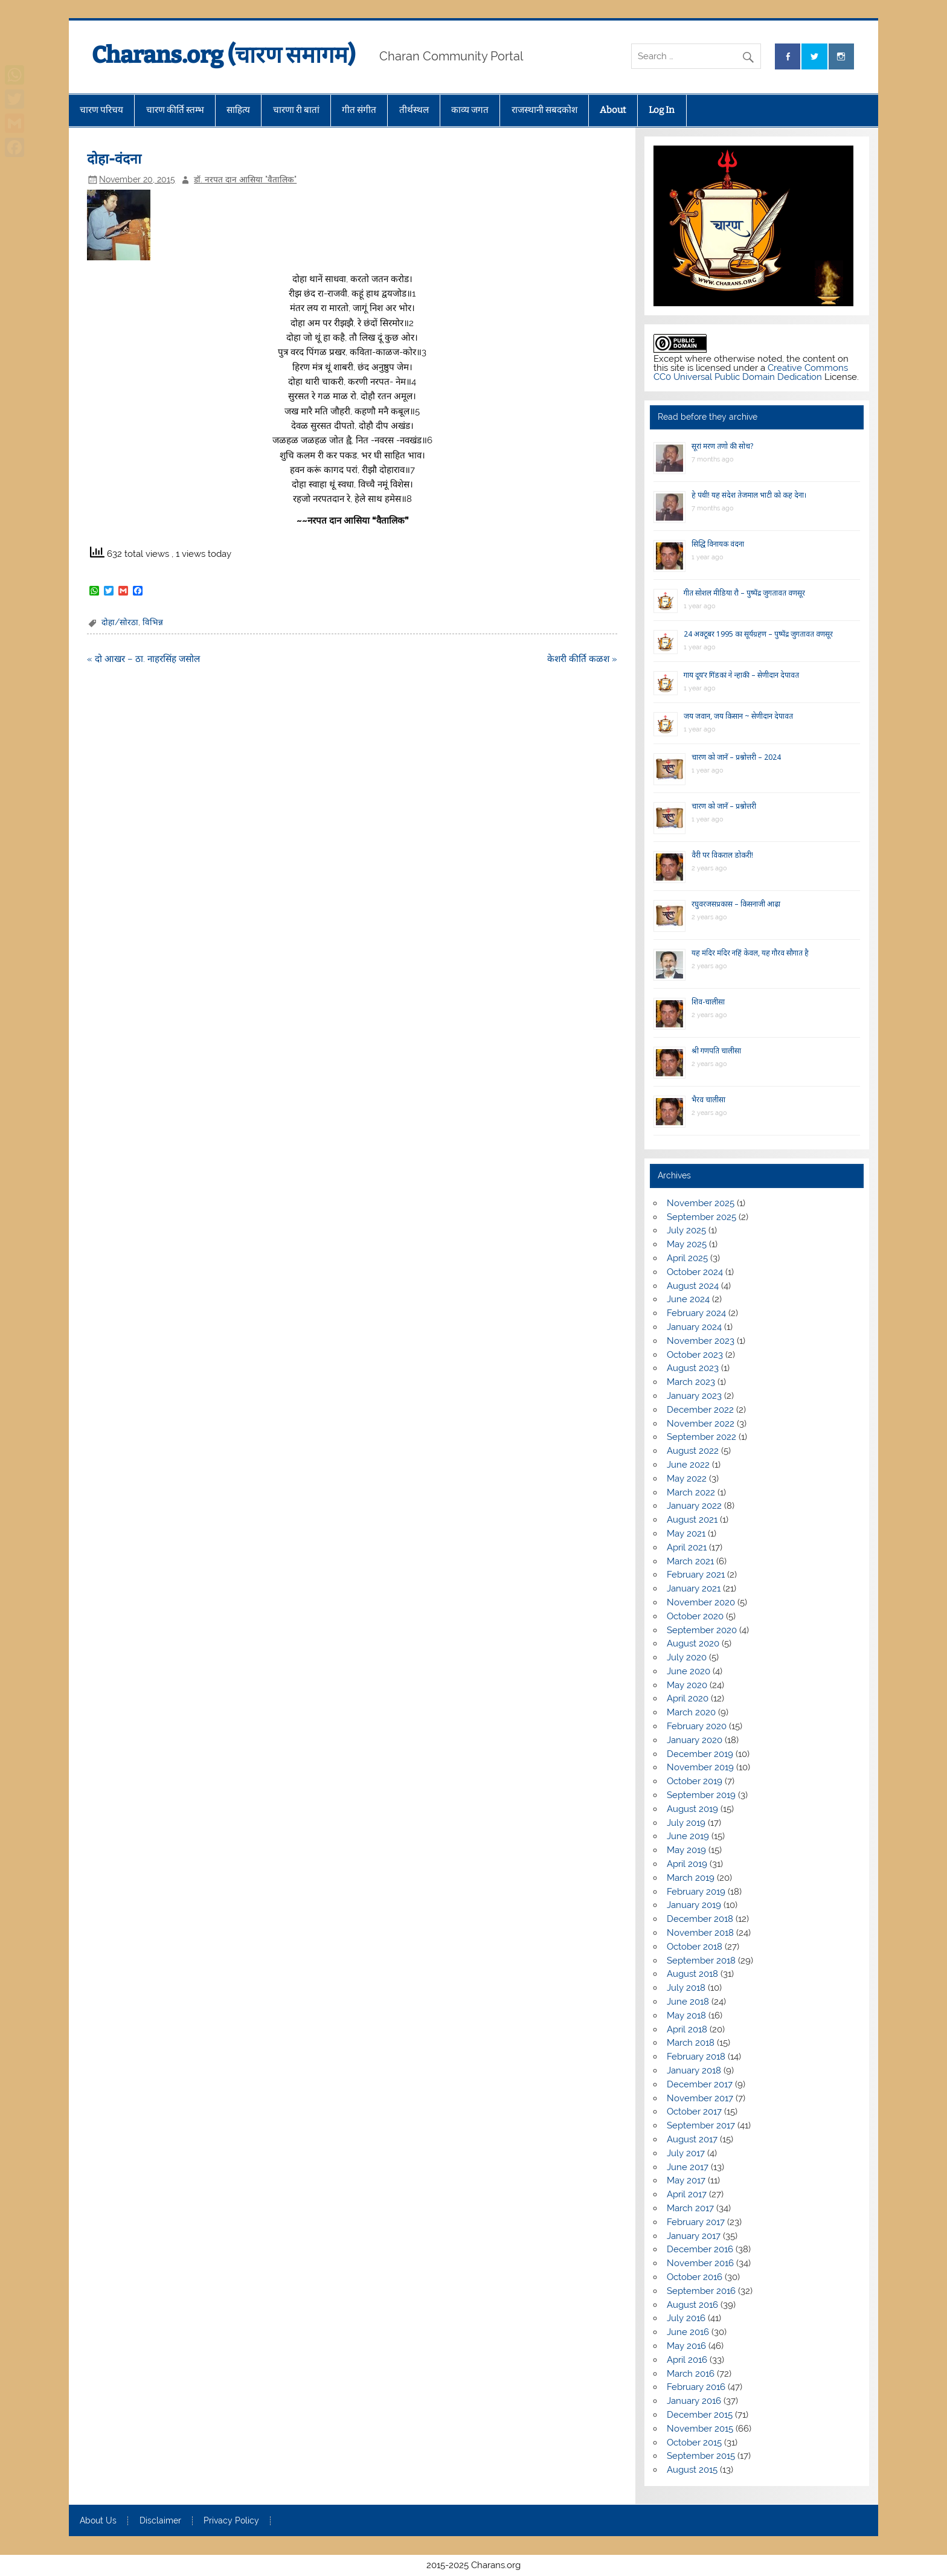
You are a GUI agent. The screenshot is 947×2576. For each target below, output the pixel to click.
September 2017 (701, 2125)
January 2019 (694, 1905)
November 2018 (700, 1932)
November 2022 (700, 1423)
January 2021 (694, 1588)
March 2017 (690, 2208)
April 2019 (687, 1863)
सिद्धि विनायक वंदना (718, 544)
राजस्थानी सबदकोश (544, 109)
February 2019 (696, 1891)
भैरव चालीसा (708, 1099)
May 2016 (686, 2345)
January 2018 (694, 2070)
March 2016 (690, 2373)
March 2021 (690, 1561)
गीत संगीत (359, 109)
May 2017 (686, 2180)
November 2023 (700, 1340)
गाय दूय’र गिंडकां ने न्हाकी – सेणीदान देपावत (741, 675)
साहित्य (238, 109)
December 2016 (700, 2249)
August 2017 (692, 2139)
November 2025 (700, 1203)
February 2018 (696, 2056)
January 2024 (694, 1327)
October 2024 (695, 1272)
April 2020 (687, 1698)
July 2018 (686, 1987)
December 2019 (700, 1754)
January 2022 (694, 1505)
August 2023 (693, 1368)
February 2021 (696, 1574)
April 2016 (687, 2359)
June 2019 (688, 1836)
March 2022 (691, 1492)
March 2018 (690, 2042)
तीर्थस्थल (414, 109)
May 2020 (687, 1685)
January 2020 (694, 1740)
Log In (662, 109)
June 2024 (688, 1299)
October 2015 (694, 2442)
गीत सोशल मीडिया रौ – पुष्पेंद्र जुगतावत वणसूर (744, 593)
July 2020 (687, 1657)
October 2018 (694, 1946)
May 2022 (687, 1478)
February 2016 (696, 2387)
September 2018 (701, 1960)
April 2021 (687, 1547)
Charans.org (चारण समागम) (223, 55)
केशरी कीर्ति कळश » (582, 659)
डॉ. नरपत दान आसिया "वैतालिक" (245, 179)
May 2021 (686, 1533)
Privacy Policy (231, 2521)
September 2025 (701, 1217)
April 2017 (687, 2194)
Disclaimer (160, 2521)
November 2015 (700, 2428)
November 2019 (700, 1767)
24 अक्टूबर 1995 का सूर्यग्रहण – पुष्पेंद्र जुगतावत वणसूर (758, 634)
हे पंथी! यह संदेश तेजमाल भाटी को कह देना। (749, 495)
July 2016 (686, 2318)
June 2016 (688, 2332)
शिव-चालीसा (708, 1002)
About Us (98, 2521)
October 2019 (694, 1781)
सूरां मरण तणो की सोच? (722, 446)
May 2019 (686, 1850)
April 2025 (687, 1258)
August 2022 (693, 1450)
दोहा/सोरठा (119, 622)
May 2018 (686, 2015)
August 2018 (692, 1973)
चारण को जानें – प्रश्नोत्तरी (724, 806)
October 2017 (694, 2111)
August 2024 (693, 1285)
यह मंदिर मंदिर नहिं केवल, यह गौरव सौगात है (750, 953)
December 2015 (700, 2414)
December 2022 (700, 1409)
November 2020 (701, 1602)
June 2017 (687, 2167)
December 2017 (700, 2084)
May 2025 (687, 1244)
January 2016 (694, 2400)
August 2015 (692, 2469)
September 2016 (701, 2290)
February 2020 (697, 1726)
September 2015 (701, 2455)
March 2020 (691, 1712)
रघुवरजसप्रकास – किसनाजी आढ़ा (736, 904)
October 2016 (694, 2277)
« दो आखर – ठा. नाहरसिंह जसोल (143, 659)
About (613, 109)
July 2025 (686, 1230)
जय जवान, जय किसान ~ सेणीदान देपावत (738, 716)
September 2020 (702, 1630)
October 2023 (695, 1354)
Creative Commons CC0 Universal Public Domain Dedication (750, 372)
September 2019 (701, 1795)
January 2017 (694, 2236)
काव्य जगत (470, 109)
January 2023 (694, 1395)
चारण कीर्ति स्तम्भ (175, 109)
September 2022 (701, 1436)
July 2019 (686, 1822)
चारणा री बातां (296, 109)
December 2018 (700, 1918)
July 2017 (686, 2153)
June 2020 (688, 1671)
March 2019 (690, 1877)
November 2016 (700, 2263)
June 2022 (688, 1464)
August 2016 (692, 2304)
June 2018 (688, 2001)
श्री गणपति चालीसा (716, 1050)
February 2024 (696, 1313)
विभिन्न (153, 622)
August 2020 (693, 1643)
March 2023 (691, 1381)
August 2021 (692, 1519)
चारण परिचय (101, 109)
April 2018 (687, 2029)
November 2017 (700, 2098)
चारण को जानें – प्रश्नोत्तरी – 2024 (736, 757)
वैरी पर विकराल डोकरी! (722, 855)
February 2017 (696, 2222)
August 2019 (692, 1809)
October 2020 (695, 1616)
